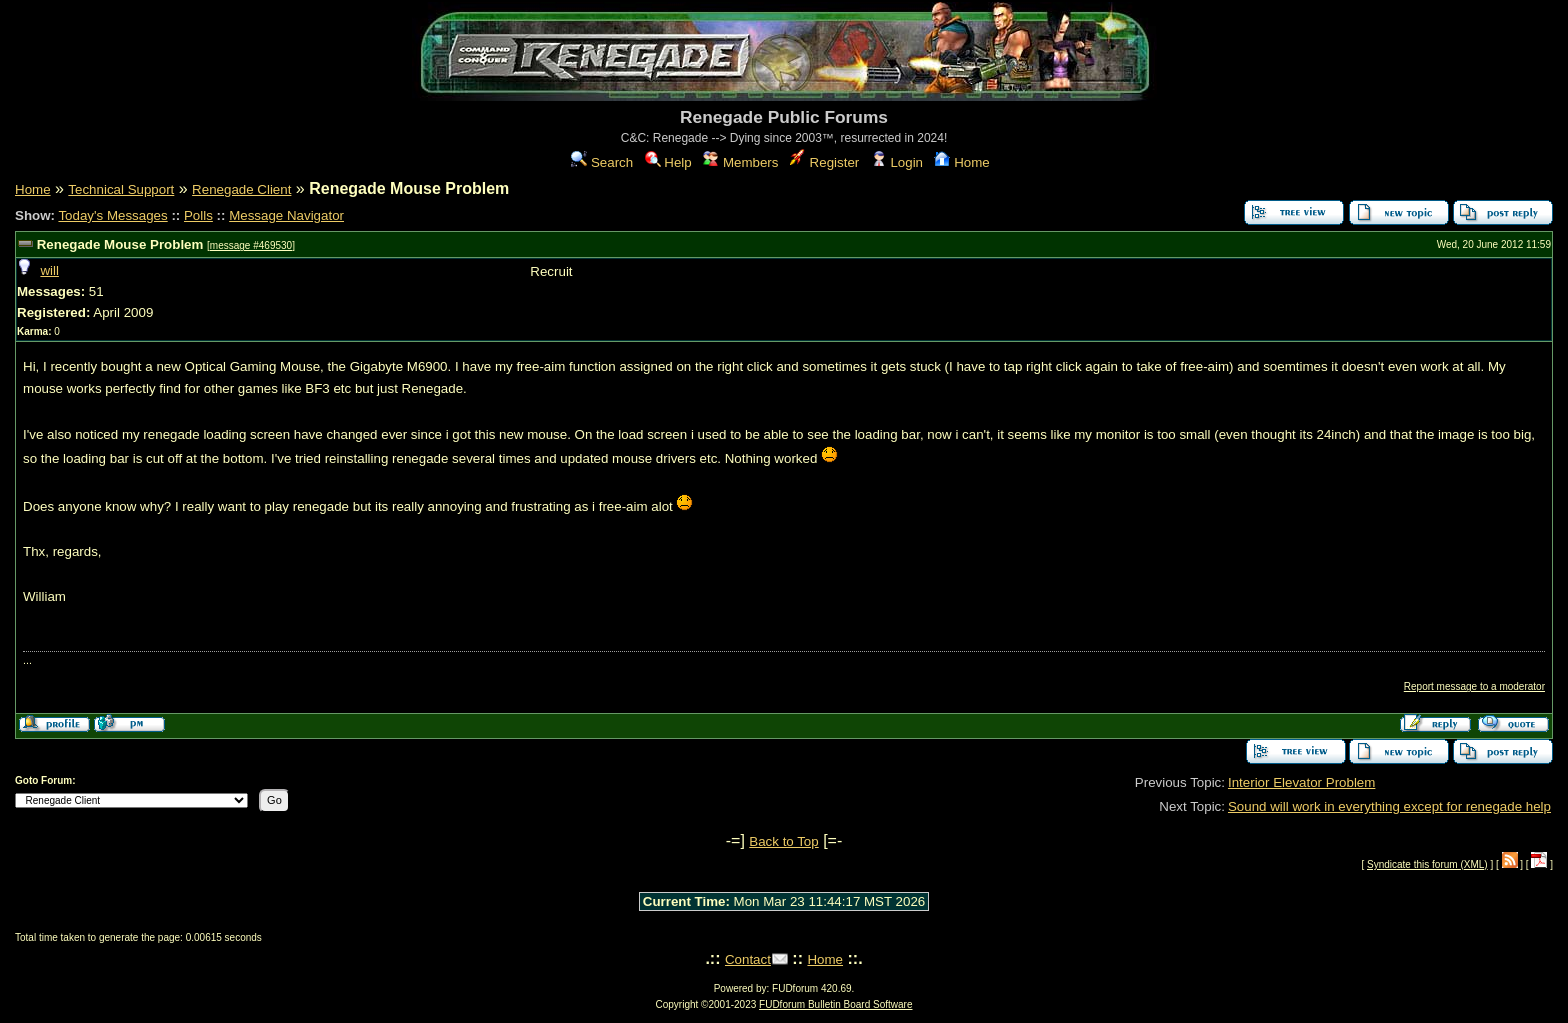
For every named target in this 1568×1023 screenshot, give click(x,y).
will (49, 270)
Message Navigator (286, 215)
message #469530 (251, 245)
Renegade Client (241, 189)
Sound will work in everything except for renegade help (1389, 806)
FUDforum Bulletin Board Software (835, 1004)
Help (668, 162)
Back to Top (783, 841)
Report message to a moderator (1474, 686)
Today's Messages (112, 215)
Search (602, 162)
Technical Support (121, 189)
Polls (198, 215)
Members (740, 162)
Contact (748, 959)
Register (824, 162)
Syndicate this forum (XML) (1427, 864)
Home (961, 162)
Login (897, 162)
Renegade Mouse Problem (120, 244)
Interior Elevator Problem (1301, 782)
